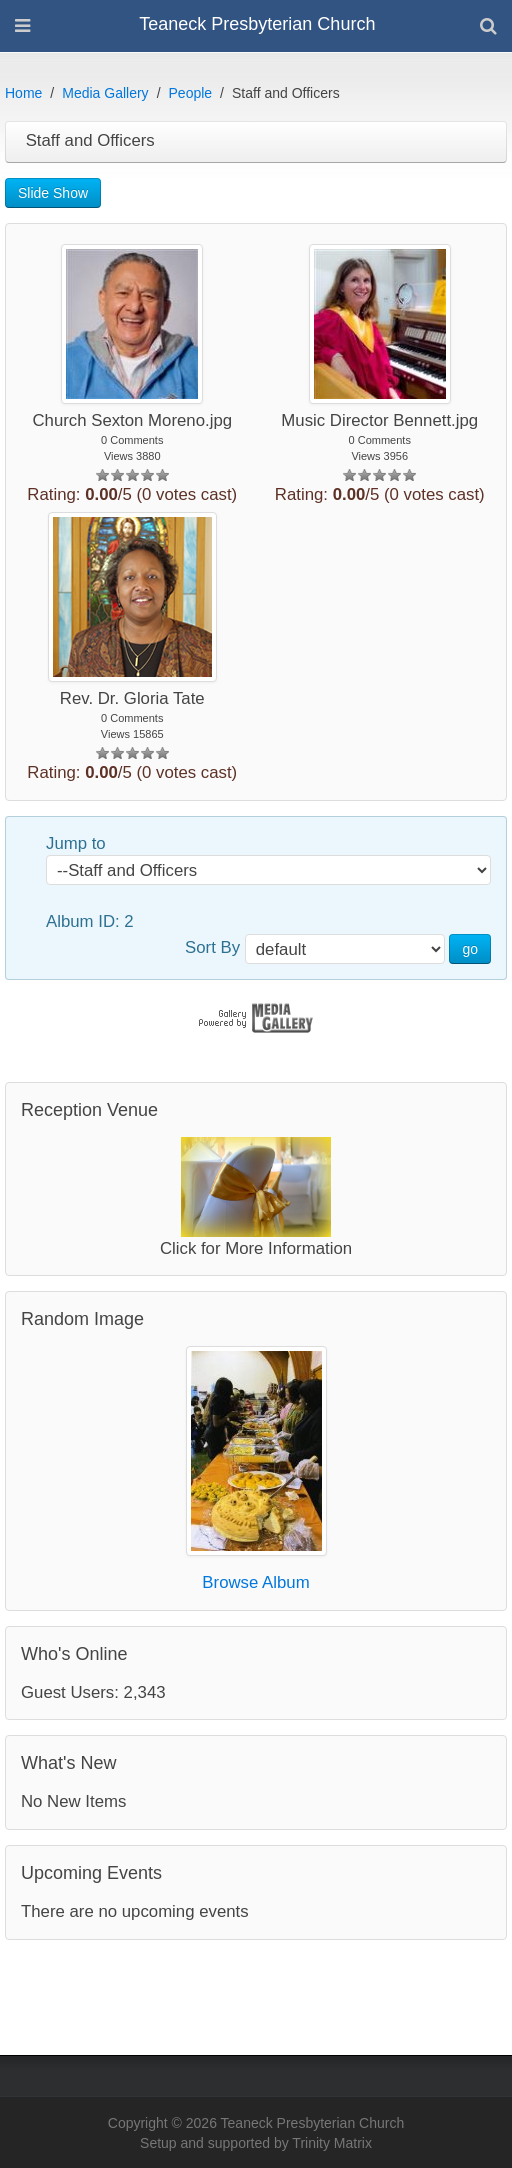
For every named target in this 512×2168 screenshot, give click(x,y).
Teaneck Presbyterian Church (257, 24)
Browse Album (255, 1582)
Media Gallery (105, 93)
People (191, 93)
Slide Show (53, 193)
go (470, 949)
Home (23, 93)
